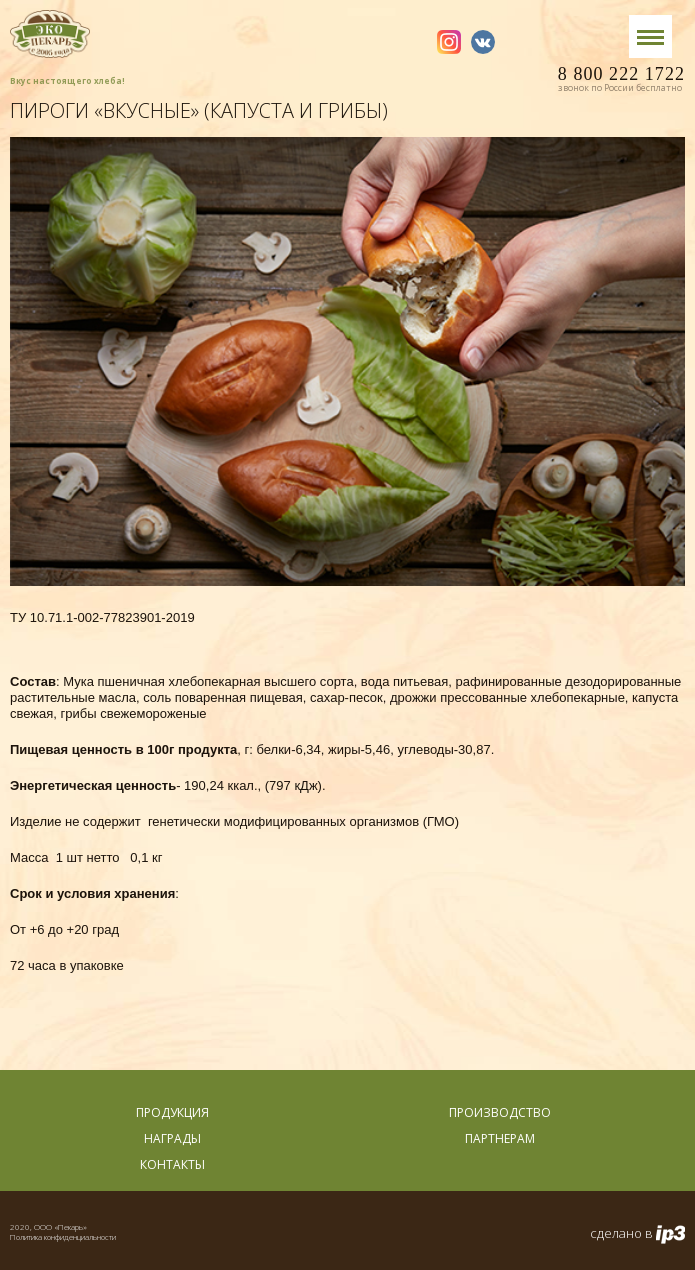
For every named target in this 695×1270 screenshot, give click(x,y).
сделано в (637, 1234)
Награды (172, 1138)
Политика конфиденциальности (63, 1236)
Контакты (172, 1164)
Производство (500, 1112)
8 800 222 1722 (621, 78)
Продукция (172, 1112)
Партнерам (500, 1138)
